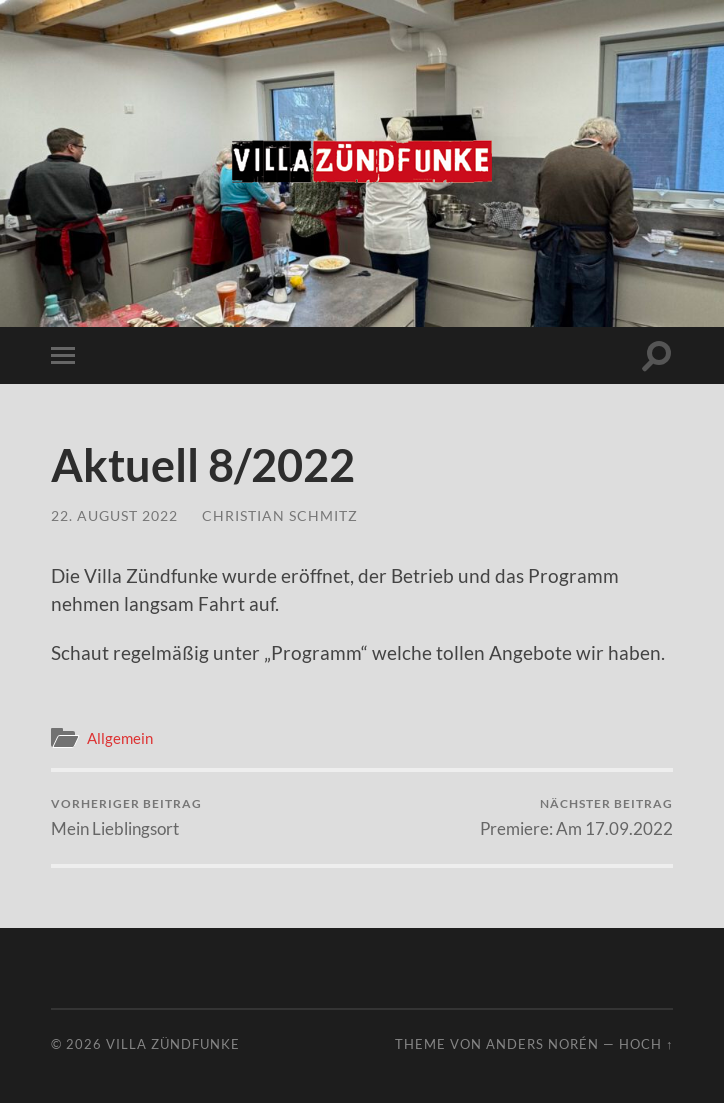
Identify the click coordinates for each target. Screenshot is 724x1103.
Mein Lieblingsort (126, 817)
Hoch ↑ (646, 1044)
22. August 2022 (114, 515)
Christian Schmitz (280, 515)
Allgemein (120, 738)
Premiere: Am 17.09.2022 (576, 817)
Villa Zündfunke (173, 1044)
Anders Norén (542, 1044)
